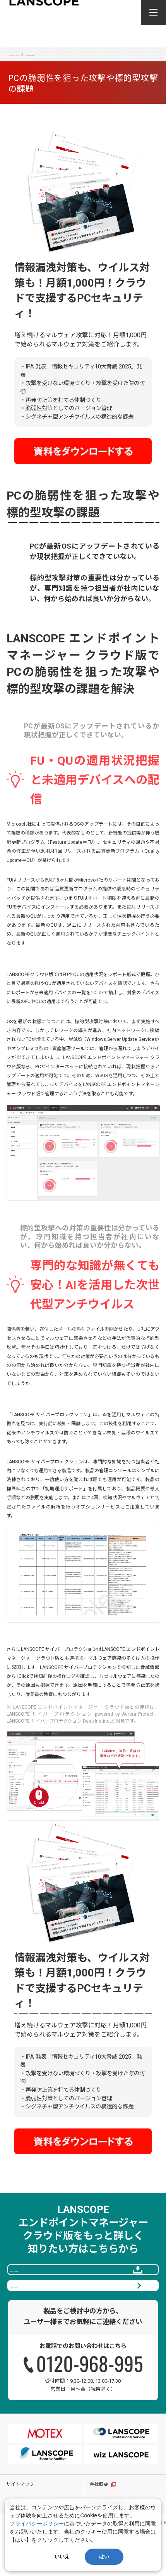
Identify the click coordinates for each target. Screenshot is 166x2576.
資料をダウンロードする (80, 2287)
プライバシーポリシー (37, 2523)
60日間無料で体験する (81, 2321)
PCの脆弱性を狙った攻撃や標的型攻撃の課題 (51, 62)
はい (104, 2556)
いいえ (62, 2556)
